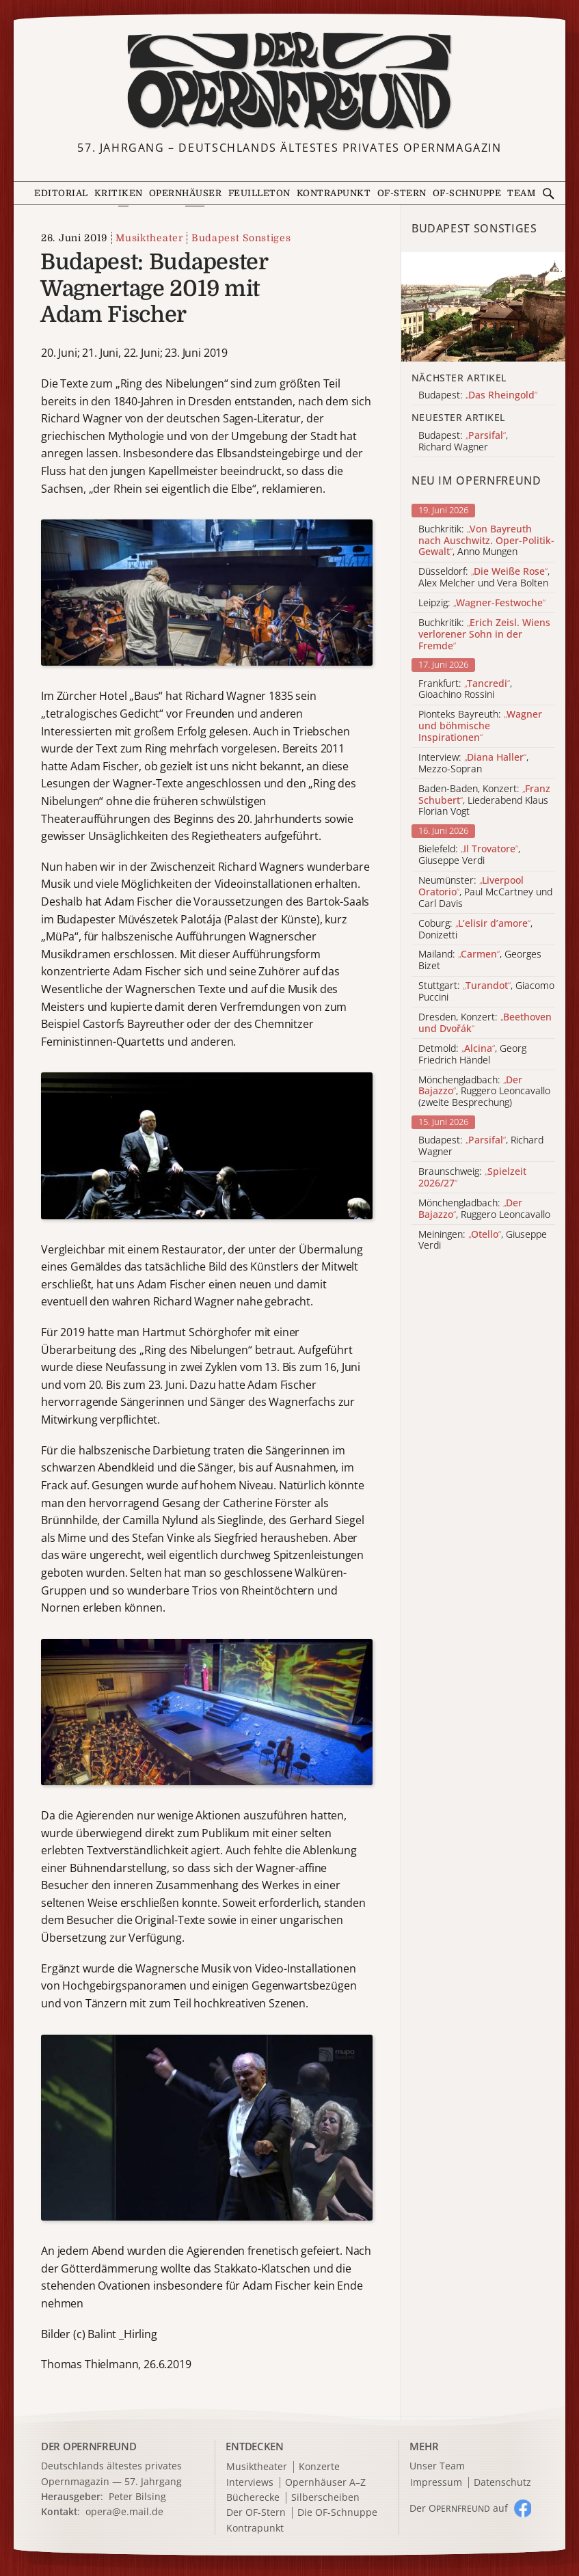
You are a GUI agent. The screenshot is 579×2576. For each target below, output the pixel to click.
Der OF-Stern (256, 2513)
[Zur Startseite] (290, 81)
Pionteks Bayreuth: (480, 726)
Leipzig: (482, 603)
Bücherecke (253, 2498)
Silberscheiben (325, 2498)
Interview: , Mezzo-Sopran (473, 763)
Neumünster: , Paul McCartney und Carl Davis (485, 892)
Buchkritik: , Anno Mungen (486, 541)
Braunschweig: (472, 1177)
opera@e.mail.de (124, 2511)
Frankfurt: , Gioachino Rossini (465, 689)
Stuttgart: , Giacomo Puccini (486, 991)
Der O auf (458, 2508)
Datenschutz (502, 2483)
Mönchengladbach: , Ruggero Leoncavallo (484, 1209)
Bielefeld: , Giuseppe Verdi (469, 855)
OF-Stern (402, 193)
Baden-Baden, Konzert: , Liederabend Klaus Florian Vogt (484, 800)
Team (521, 193)
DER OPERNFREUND (89, 2446)
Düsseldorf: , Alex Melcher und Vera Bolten (484, 577)
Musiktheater (149, 237)
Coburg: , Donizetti (475, 929)
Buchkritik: (484, 634)
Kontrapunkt (334, 193)
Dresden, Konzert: (485, 1023)
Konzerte (319, 2467)
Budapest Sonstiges (241, 237)
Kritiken (118, 193)
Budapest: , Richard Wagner (480, 1146)
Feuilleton (259, 193)
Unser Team (437, 2465)
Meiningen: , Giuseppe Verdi (482, 1240)
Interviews (249, 2483)
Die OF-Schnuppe (337, 2513)
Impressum (436, 2483)
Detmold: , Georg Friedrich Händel (472, 1054)
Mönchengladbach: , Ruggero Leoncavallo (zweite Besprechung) (484, 1091)
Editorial (61, 193)
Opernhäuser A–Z (325, 2483)
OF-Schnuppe (467, 193)
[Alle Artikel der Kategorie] (483, 307)
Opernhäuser (185, 193)
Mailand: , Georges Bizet (479, 960)
